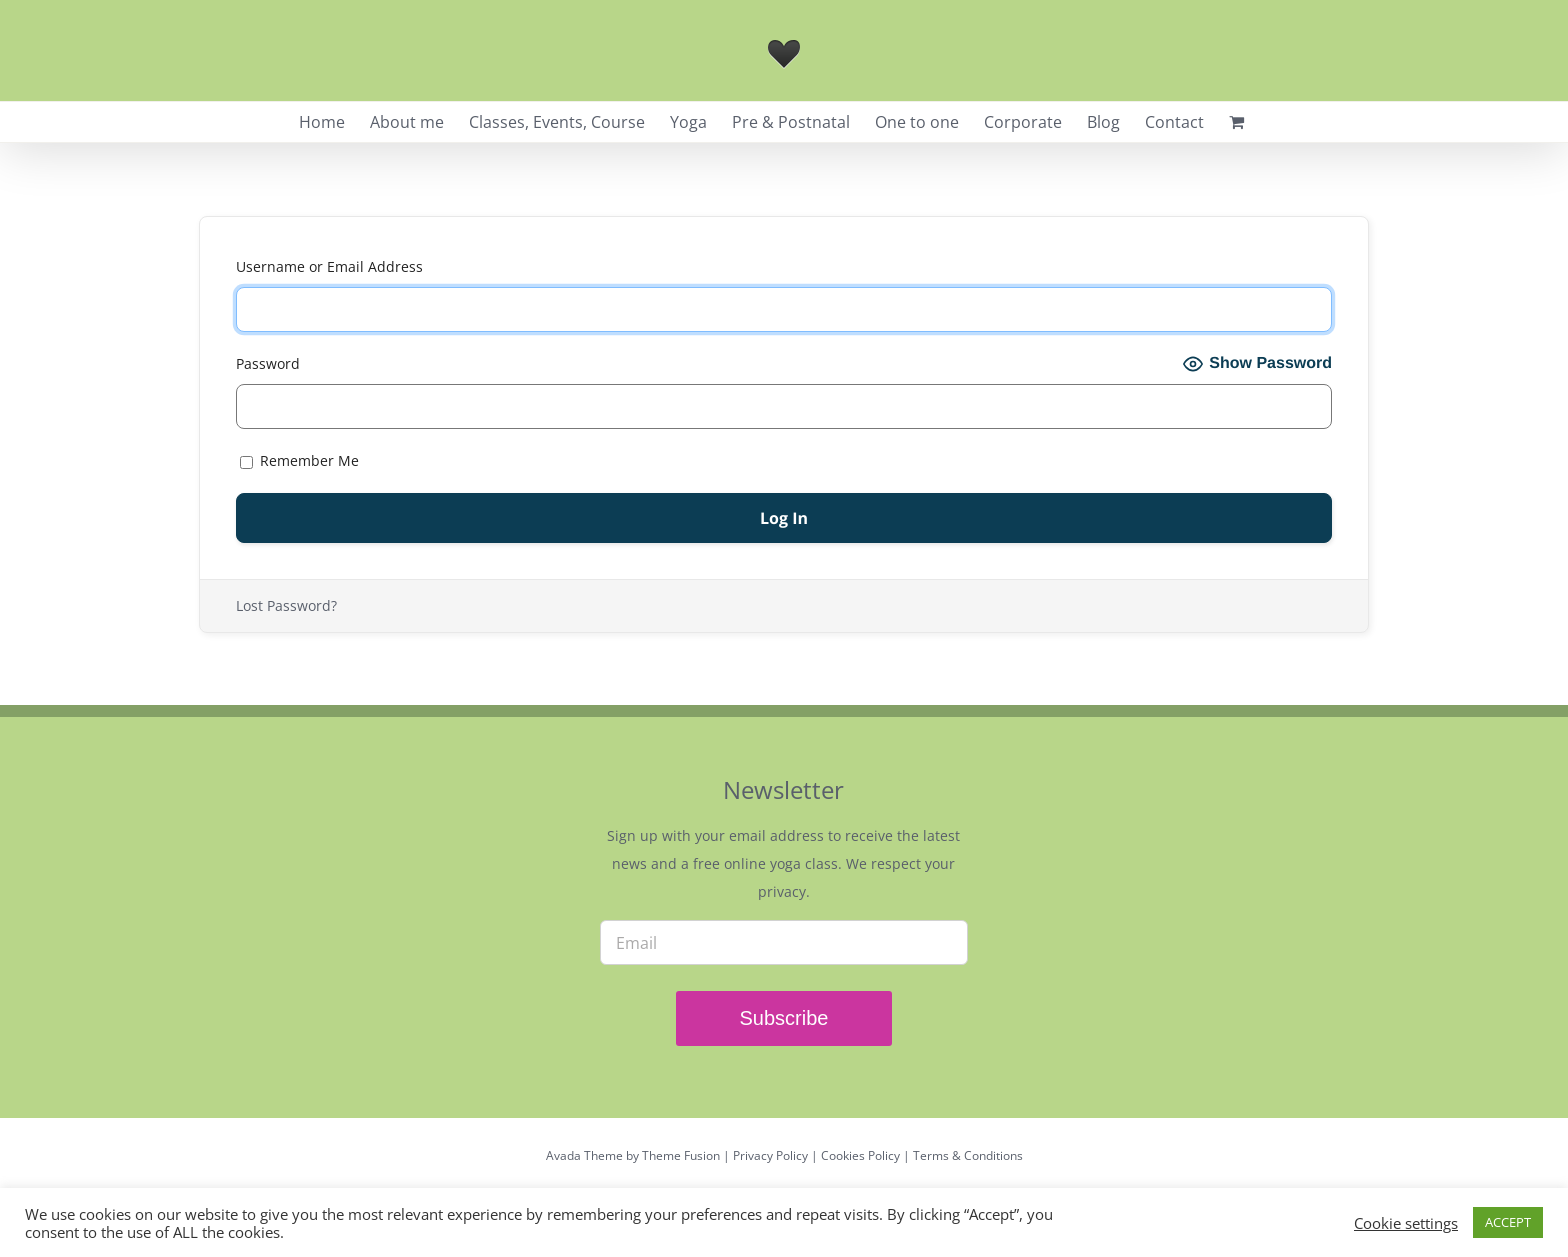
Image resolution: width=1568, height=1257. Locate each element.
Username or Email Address (329, 266)
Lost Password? (286, 605)
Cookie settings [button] (1406, 1223)
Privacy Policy (770, 1155)
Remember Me (299, 460)
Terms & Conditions (968, 1155)
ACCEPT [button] (1508, 1222)
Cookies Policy (860, 1155)
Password (268, 363)
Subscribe (784, 1018)
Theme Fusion (681, 1155)
